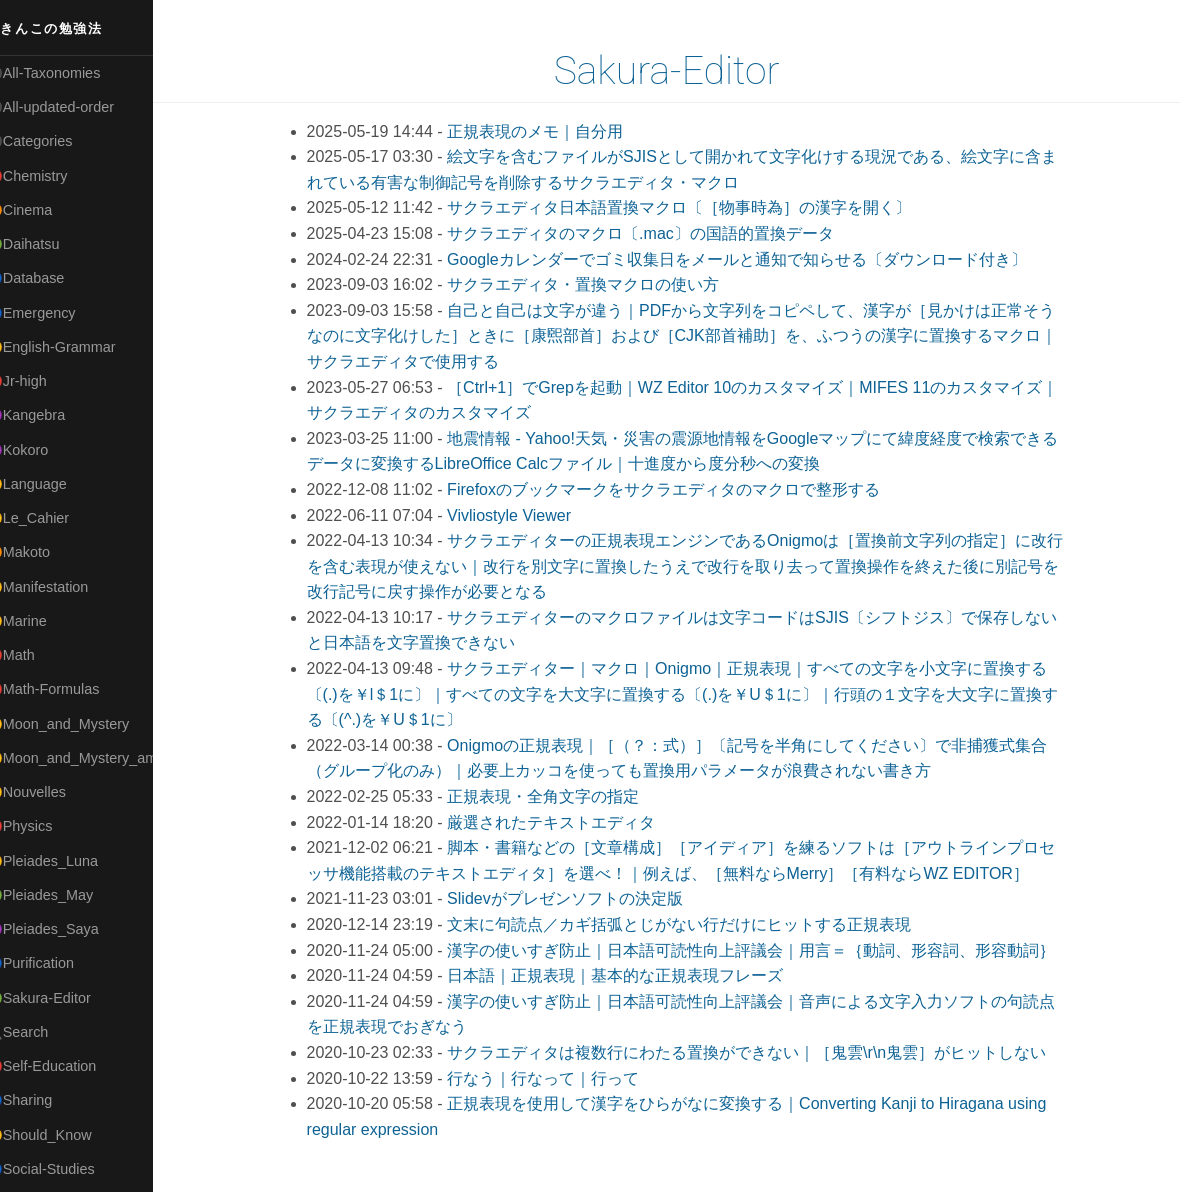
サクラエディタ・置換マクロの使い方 (595, 284)
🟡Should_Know (62, 1135)
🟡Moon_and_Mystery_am (93, 758)
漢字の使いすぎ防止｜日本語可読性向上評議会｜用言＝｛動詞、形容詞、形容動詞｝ (763, 950)
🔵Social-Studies (64, 1169)
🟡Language (50, 484)
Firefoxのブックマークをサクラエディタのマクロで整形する (675, 489)
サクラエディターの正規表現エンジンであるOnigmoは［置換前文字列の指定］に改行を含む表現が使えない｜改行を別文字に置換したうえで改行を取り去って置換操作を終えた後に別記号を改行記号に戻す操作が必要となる (697, 566)
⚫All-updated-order (73, 107)
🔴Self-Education (65, 1066)
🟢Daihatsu (46, 244)
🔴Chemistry (50, 176)
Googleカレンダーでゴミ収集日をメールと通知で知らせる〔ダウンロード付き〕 (749, 259)
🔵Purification (53, 963)
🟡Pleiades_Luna (65, 861)
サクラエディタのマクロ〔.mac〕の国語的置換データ (652, 233)
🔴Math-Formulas (66, 689)
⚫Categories (53, 141)
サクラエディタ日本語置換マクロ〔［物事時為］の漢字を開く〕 (691, 207)
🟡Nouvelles (49, 792)
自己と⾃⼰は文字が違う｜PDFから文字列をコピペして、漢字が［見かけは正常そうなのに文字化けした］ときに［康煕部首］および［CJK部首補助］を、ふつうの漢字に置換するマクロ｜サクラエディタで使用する (694, 336)
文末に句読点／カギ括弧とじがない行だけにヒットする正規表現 (691, 924)
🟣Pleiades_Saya (66, 929)
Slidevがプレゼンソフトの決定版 (577, 898)
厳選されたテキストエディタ (563, 822)
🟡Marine (40, 621)
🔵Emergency (54, 313)
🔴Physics (43, 826)
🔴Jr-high (40, 381)
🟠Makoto (41, 552)
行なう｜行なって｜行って (555, 1078)
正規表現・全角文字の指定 (555, 796)
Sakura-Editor (679, 71)
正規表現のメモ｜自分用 (547, 131)
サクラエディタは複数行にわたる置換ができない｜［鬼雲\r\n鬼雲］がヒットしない (758, 1052)
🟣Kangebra (49, 415)
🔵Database (49, 278)
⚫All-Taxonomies (67, 73)
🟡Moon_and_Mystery (81, 724)
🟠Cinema (43, 210)
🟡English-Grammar (74, 347)
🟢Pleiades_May (63, 895)
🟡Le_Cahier (51, 518)
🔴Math (34, 655)
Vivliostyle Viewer (521, 515)
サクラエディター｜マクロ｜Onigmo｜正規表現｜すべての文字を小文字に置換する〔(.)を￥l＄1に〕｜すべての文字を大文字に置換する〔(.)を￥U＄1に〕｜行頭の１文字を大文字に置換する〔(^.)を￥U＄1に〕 (694, 694)
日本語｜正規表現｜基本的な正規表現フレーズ (627, 975)
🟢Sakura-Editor (62, 998)
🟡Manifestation (61, 587)
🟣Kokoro (41, 450)
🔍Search (41, 1032)
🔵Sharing (43, 1100)
